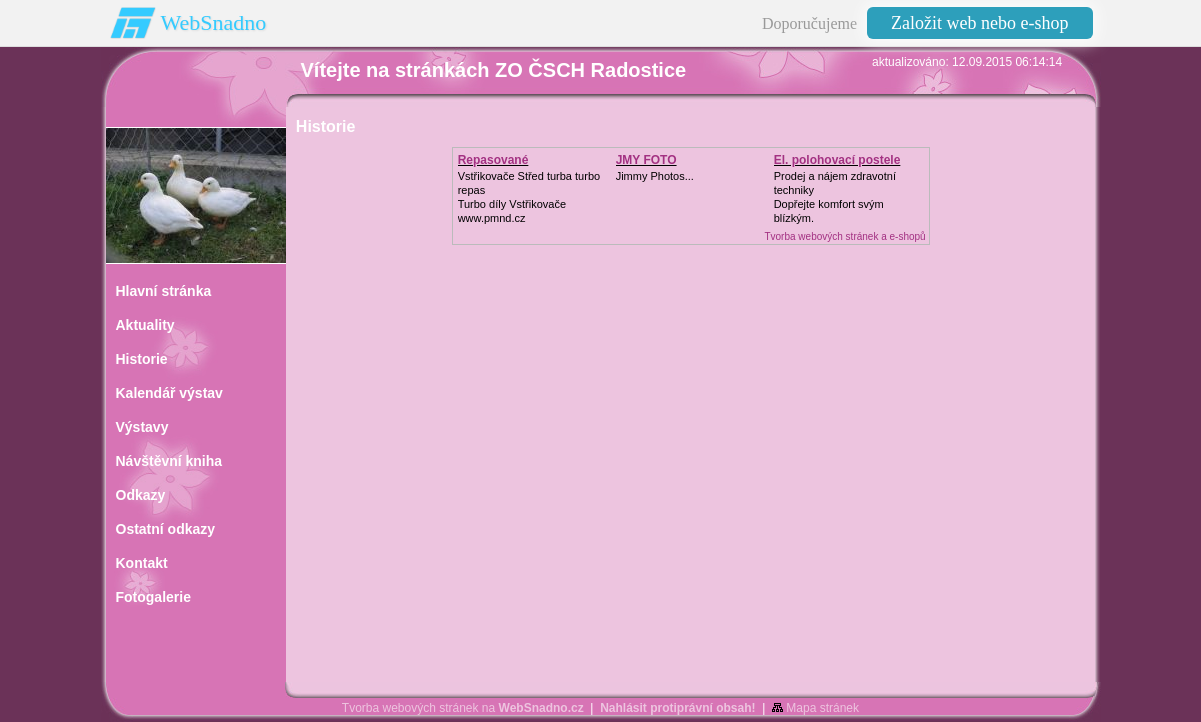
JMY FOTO (646, 160)
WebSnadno (214, 22)
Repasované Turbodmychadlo (506, 167)
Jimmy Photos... (655, 176)
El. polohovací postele (837, 160)
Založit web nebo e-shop (979, 23)
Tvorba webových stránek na (463, 708)
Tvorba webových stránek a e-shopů (844, 236)
